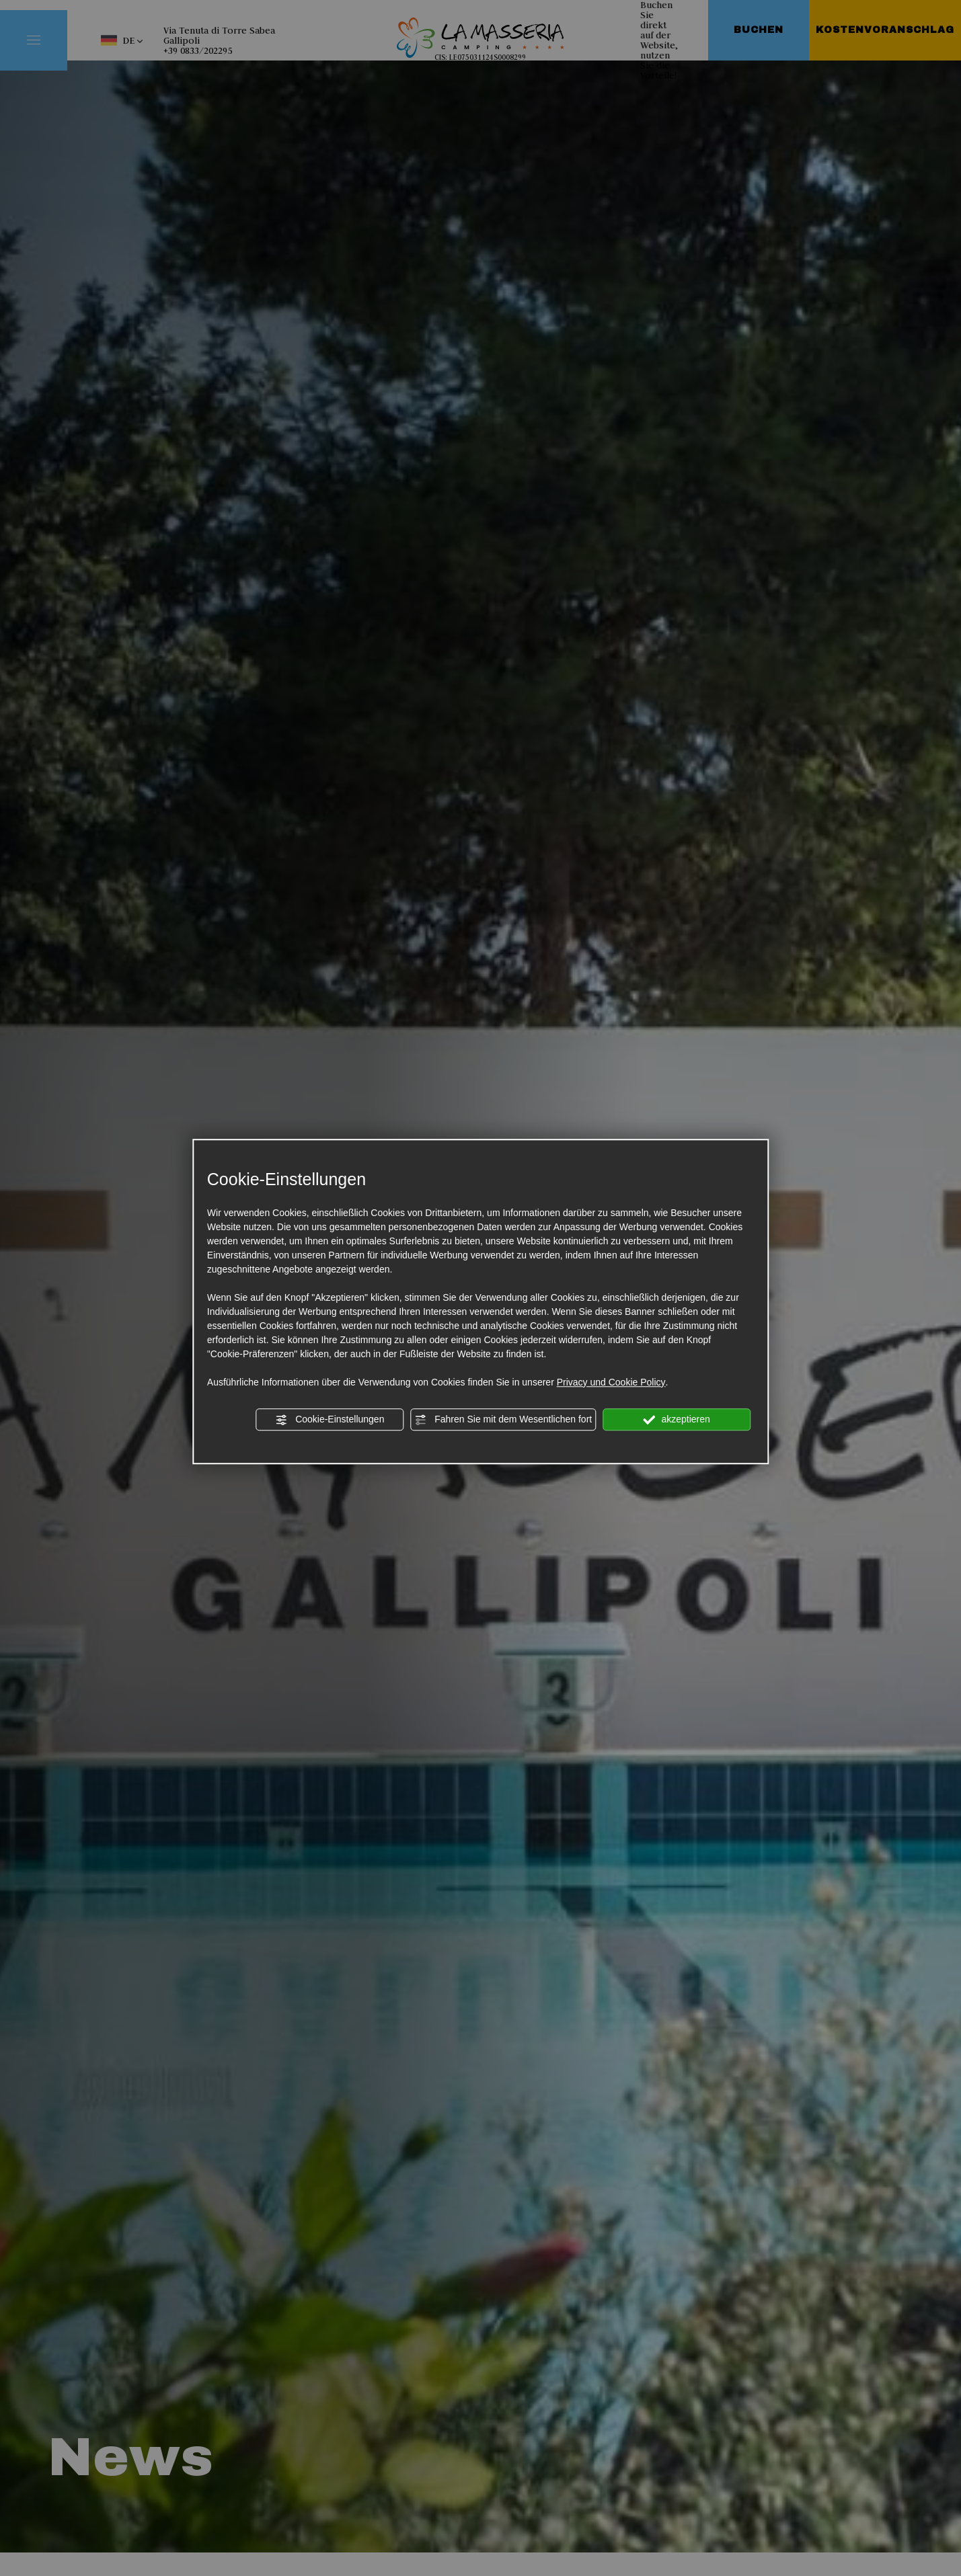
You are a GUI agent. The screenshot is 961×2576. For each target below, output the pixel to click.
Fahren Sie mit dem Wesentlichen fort (503, 1420)
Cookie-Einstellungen (329, 1420)
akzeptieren (677, 1420)
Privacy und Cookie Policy (611, 1382)
